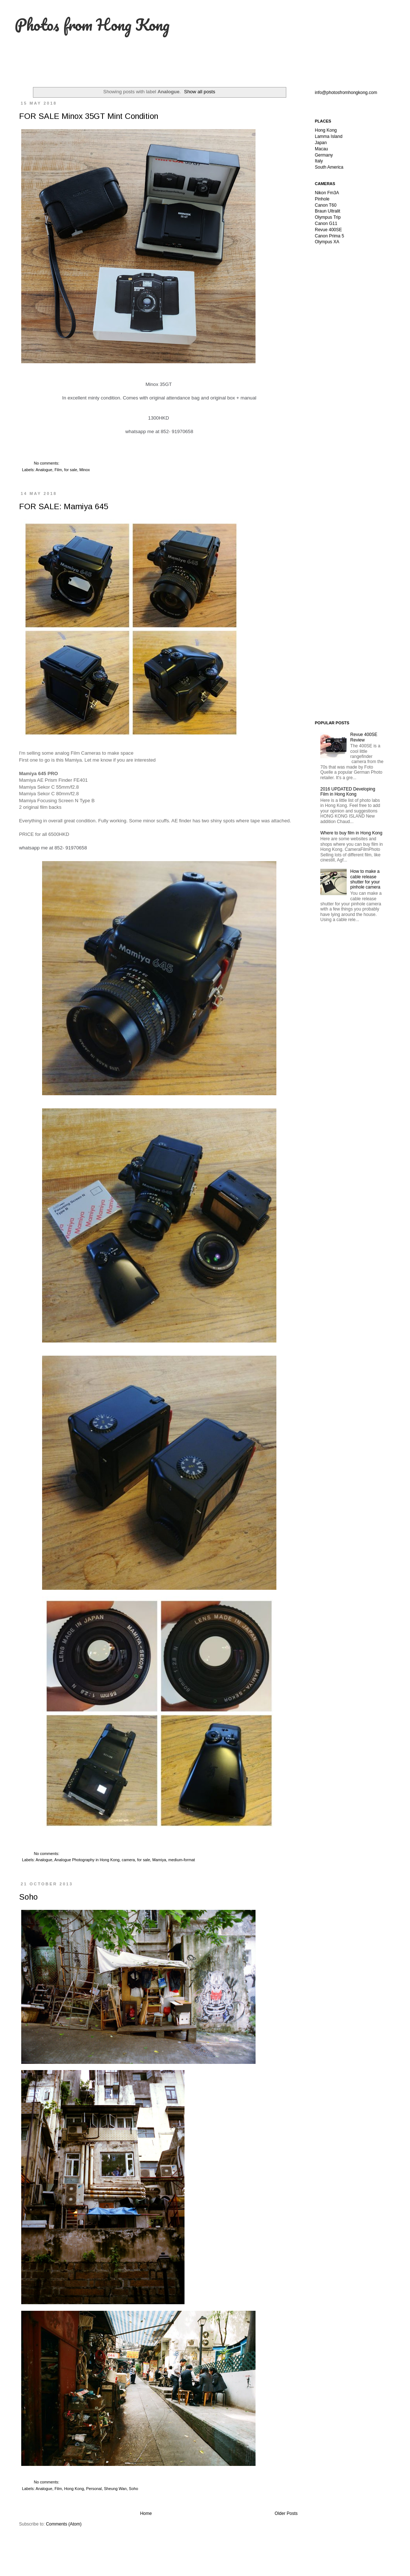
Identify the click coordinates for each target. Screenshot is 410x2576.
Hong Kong (74, 2488)
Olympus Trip (328, 217)
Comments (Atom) (63, 2524)
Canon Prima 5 (329, 236)
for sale (70, 469)
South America (329, 167)
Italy (319, 161)
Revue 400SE (328, 229)
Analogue (44, 469)
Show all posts (199, 91)
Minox (84, 469)
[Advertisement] (352, 366)
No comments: (47, 463)
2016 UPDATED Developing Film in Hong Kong (347, 791)
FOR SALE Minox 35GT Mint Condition (88, 116)
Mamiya (159, 1860)
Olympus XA (327, 241)
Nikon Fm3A (327, 192)
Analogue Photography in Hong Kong (86, 1860)
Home (146, 2513)
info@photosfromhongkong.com (346, 92)
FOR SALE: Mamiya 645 (63, 506)
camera (128, 1860)
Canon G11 (326, 223)
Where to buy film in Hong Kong (351, 832)
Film (58, 469)
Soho (28, 1896)
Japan (321, 142)
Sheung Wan (115, 2488)
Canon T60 (325, 205)
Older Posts (286, 2513)
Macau (321, 148)
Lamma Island (328, 136)
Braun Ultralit (327, 211)
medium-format (181, 1860)
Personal (94, 2488)
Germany (324, 155)
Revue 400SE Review (363, 737)
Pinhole (322, 199)
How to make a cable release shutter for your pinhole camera (365, 879)
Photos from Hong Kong (92, 24)
